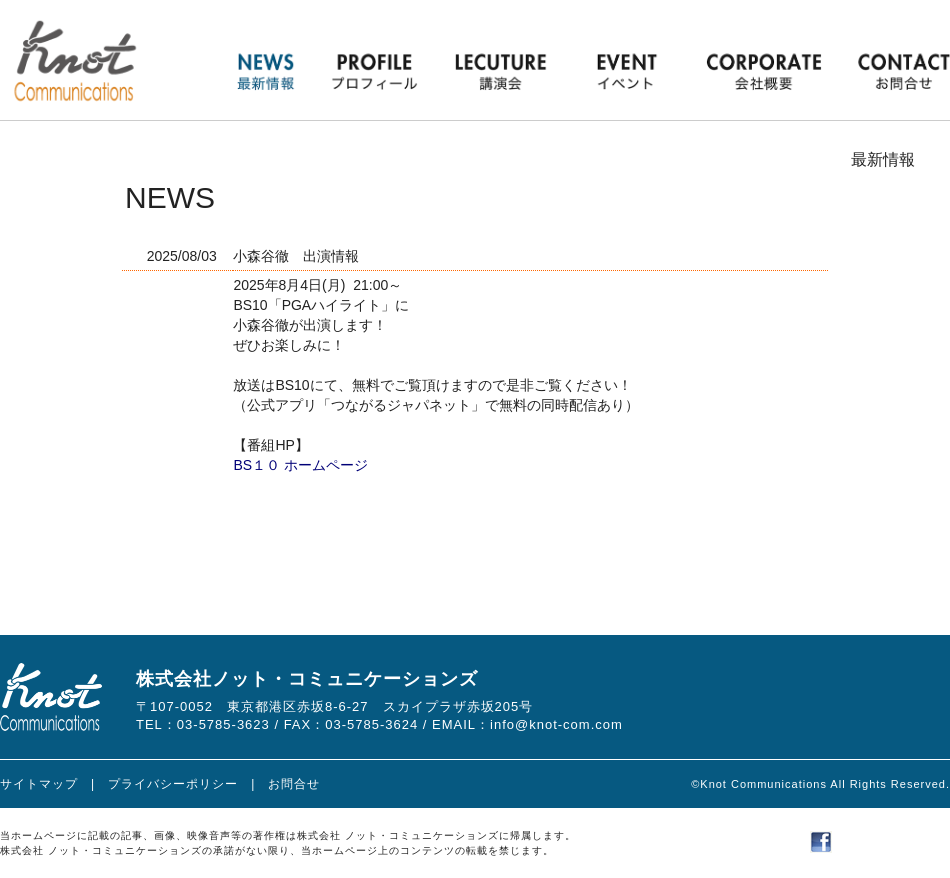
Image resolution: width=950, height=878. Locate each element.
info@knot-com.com (556, 724)
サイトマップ (39, 784)
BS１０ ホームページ (300, 465)
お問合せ (294, 784)
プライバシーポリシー (173, 784)
